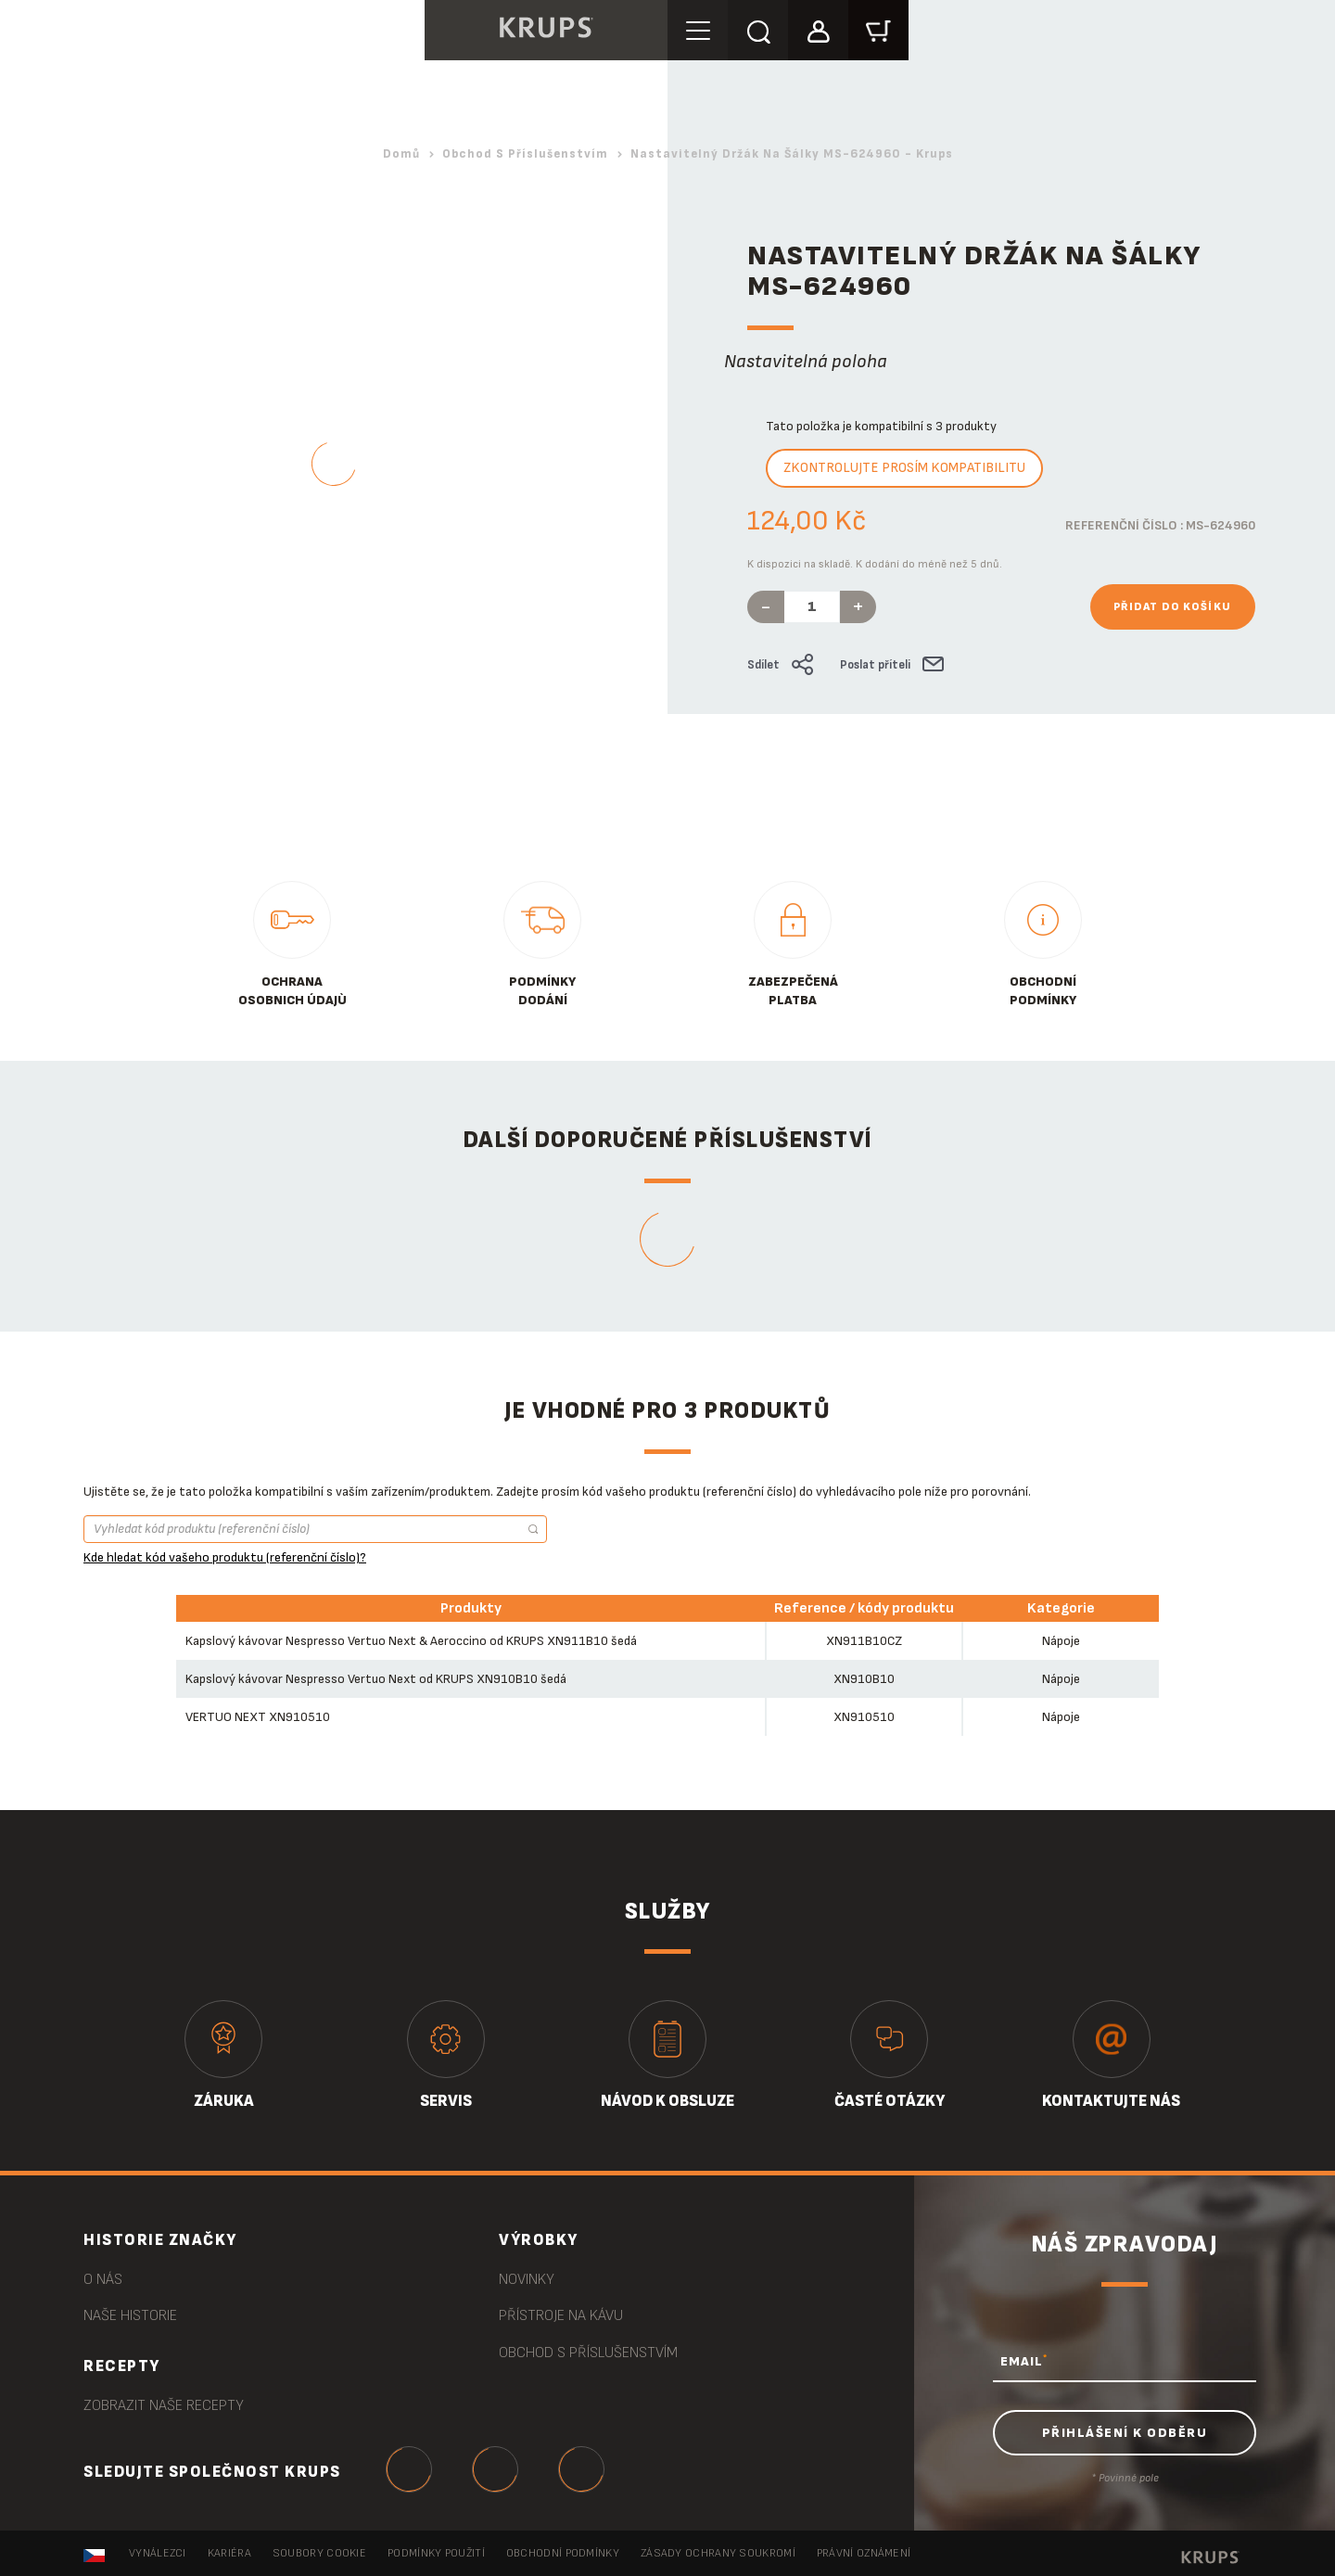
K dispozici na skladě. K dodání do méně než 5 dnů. (874, 564)
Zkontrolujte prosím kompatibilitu (904, 468)
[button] (818, 29)
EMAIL (1024, 2361)
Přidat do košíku (1172, 607)
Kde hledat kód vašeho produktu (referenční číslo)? (224, 1557)
